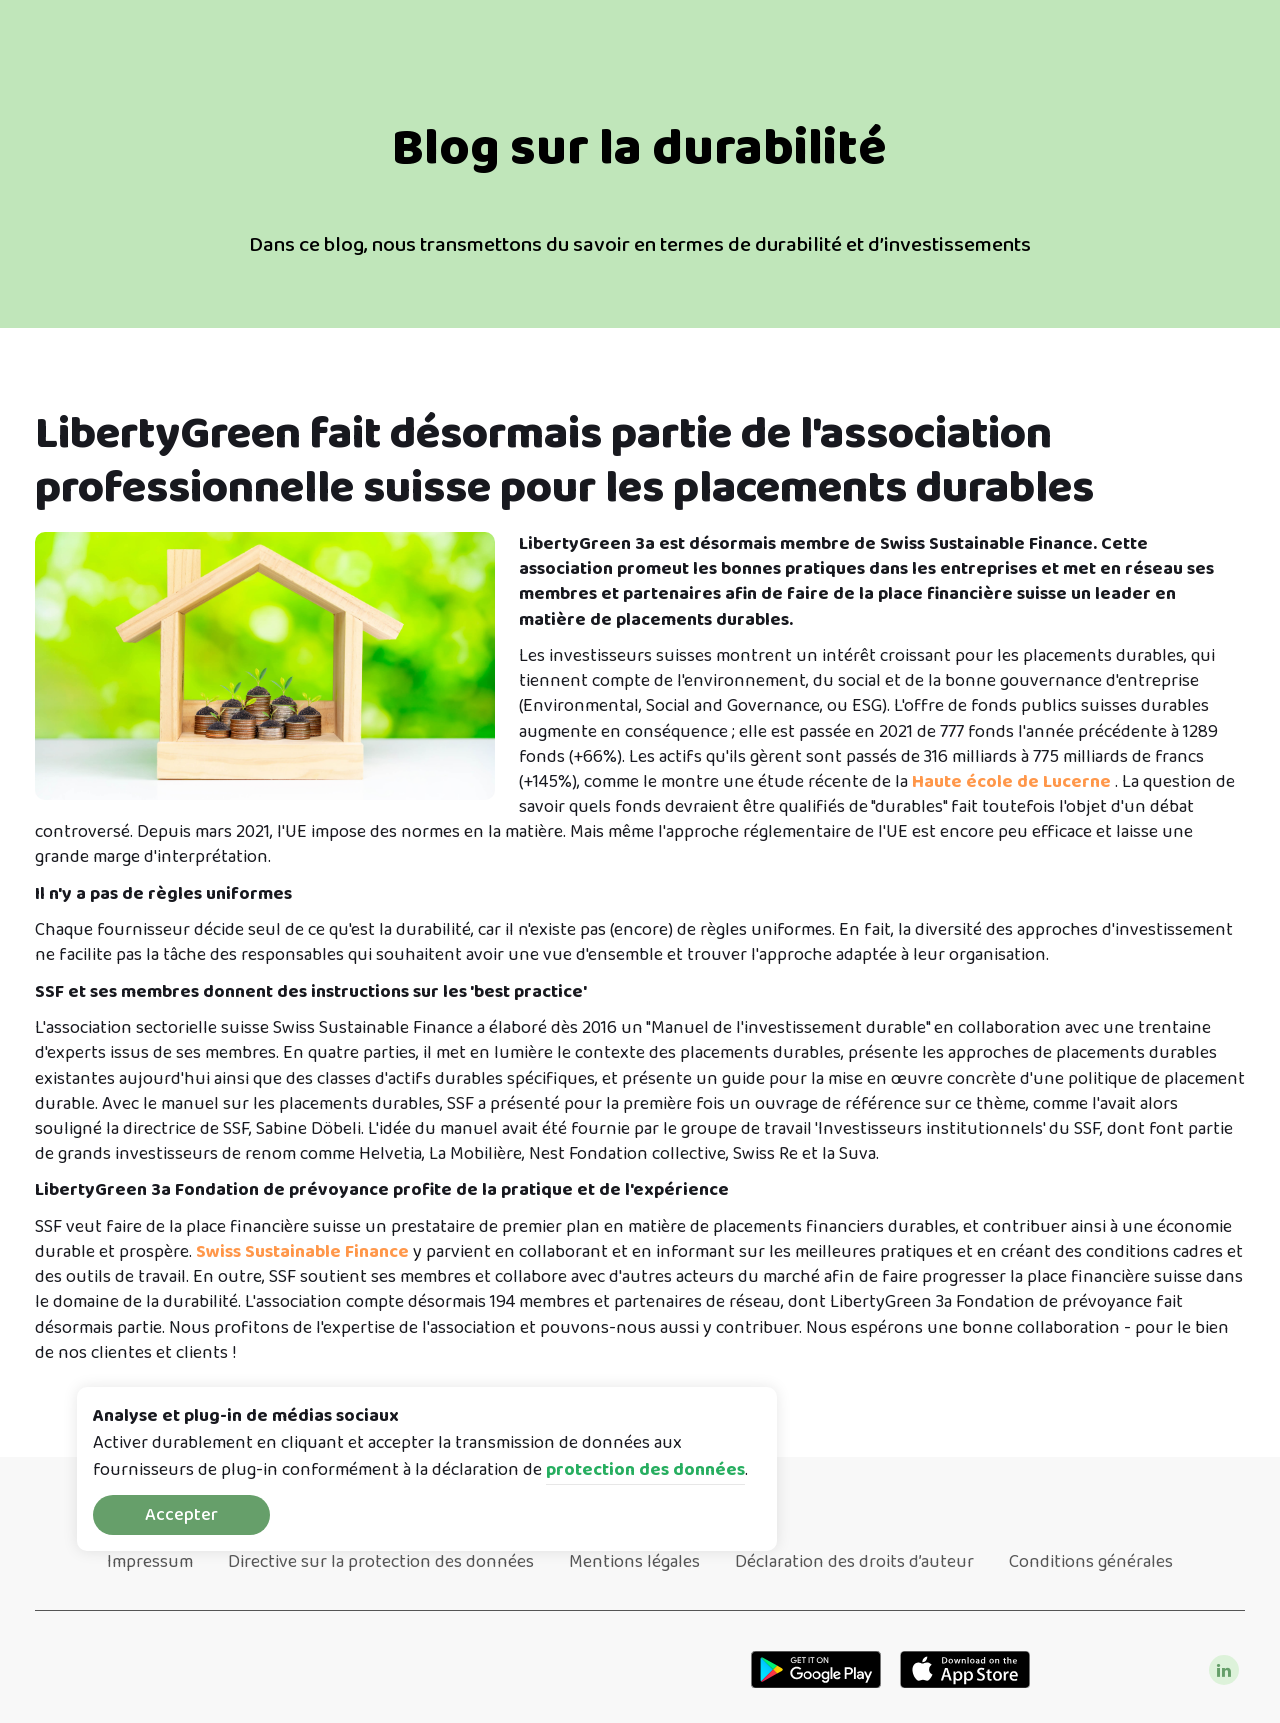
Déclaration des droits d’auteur (854, 1562)
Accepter (181, 1515)
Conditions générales (1091, 1562)
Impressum (150, 1562)
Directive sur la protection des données (381, 1562)
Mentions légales (634, 1562)
